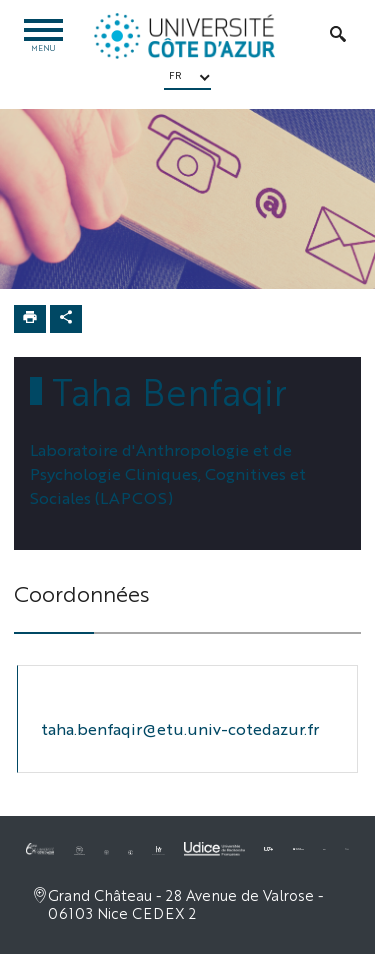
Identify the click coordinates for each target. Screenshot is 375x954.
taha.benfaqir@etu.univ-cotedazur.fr (180, 728)
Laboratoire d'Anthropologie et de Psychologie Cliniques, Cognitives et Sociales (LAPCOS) (168, 473)
